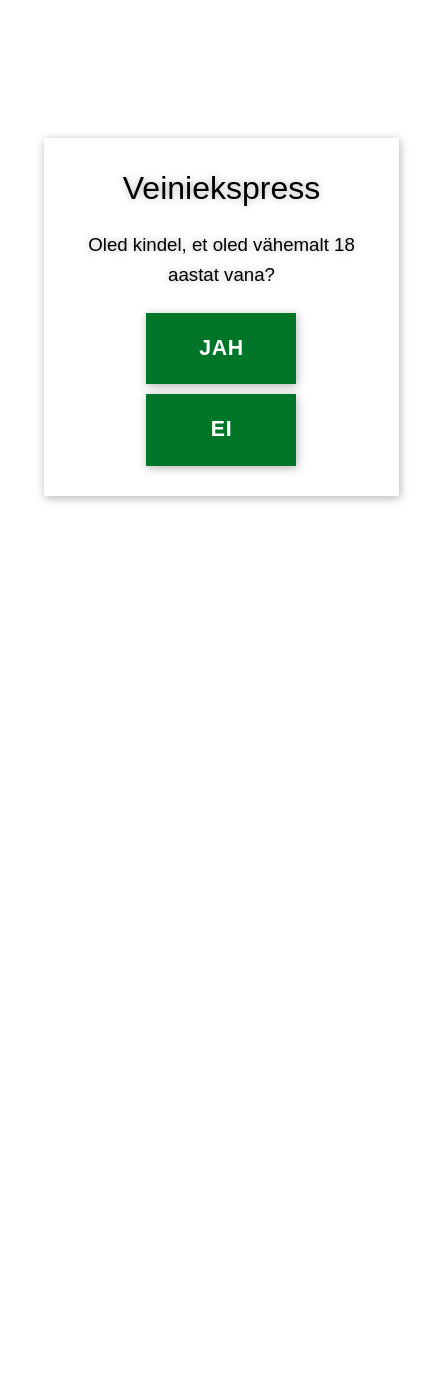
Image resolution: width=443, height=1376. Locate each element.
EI (221, 429)
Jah (221, 348)
